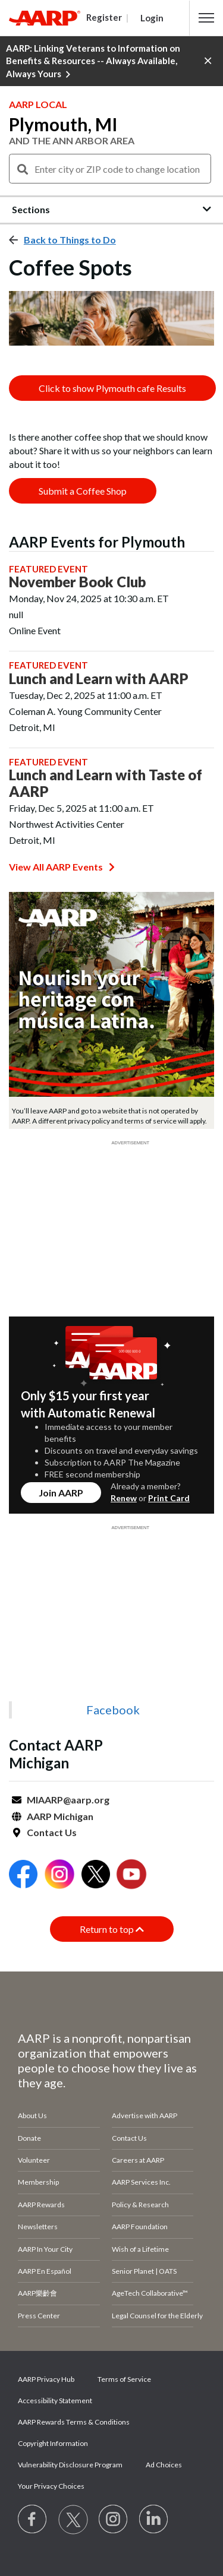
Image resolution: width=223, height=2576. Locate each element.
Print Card (169, 1498)
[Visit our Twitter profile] (73, 2519)
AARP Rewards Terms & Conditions (74, 2421)
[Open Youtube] (131, 1875)
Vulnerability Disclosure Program (70, 2464)
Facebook (113, 1709)
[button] (206, 18)
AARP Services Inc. (141, 2182)
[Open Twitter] (95, 1875)
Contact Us (52, 1832)
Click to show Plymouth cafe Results (112, 388)
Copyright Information (53, 2443)
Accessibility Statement (55, 2400)
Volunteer (34, 2160)
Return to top (112, 1929)
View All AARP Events (62, 866)
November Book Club (77, 582)
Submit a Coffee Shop (83, 490)
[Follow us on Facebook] (33, 2519)
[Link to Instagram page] (113, 2519)
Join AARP (61, 1492)
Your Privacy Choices (51, 2486)
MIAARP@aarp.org (68, 1799)
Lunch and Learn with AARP (99, 678)
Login (152, 17)
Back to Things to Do (70, 239)
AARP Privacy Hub (46, 2379)
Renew (124, 1498)
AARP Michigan (60, 1816)
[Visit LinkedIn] (154, 2519)
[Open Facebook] (23, 1875)
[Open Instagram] (59, 1875)
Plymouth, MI (63, 124)
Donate (29, 2138)
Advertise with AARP (144, 2115)
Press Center (39, 2315)
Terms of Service (124, 2379)
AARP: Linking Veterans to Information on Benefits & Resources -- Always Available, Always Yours (93, 61)
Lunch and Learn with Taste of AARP (105, 783)
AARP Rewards (41, 2204)
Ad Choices (164, 2464)
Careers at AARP (138, 2160)
